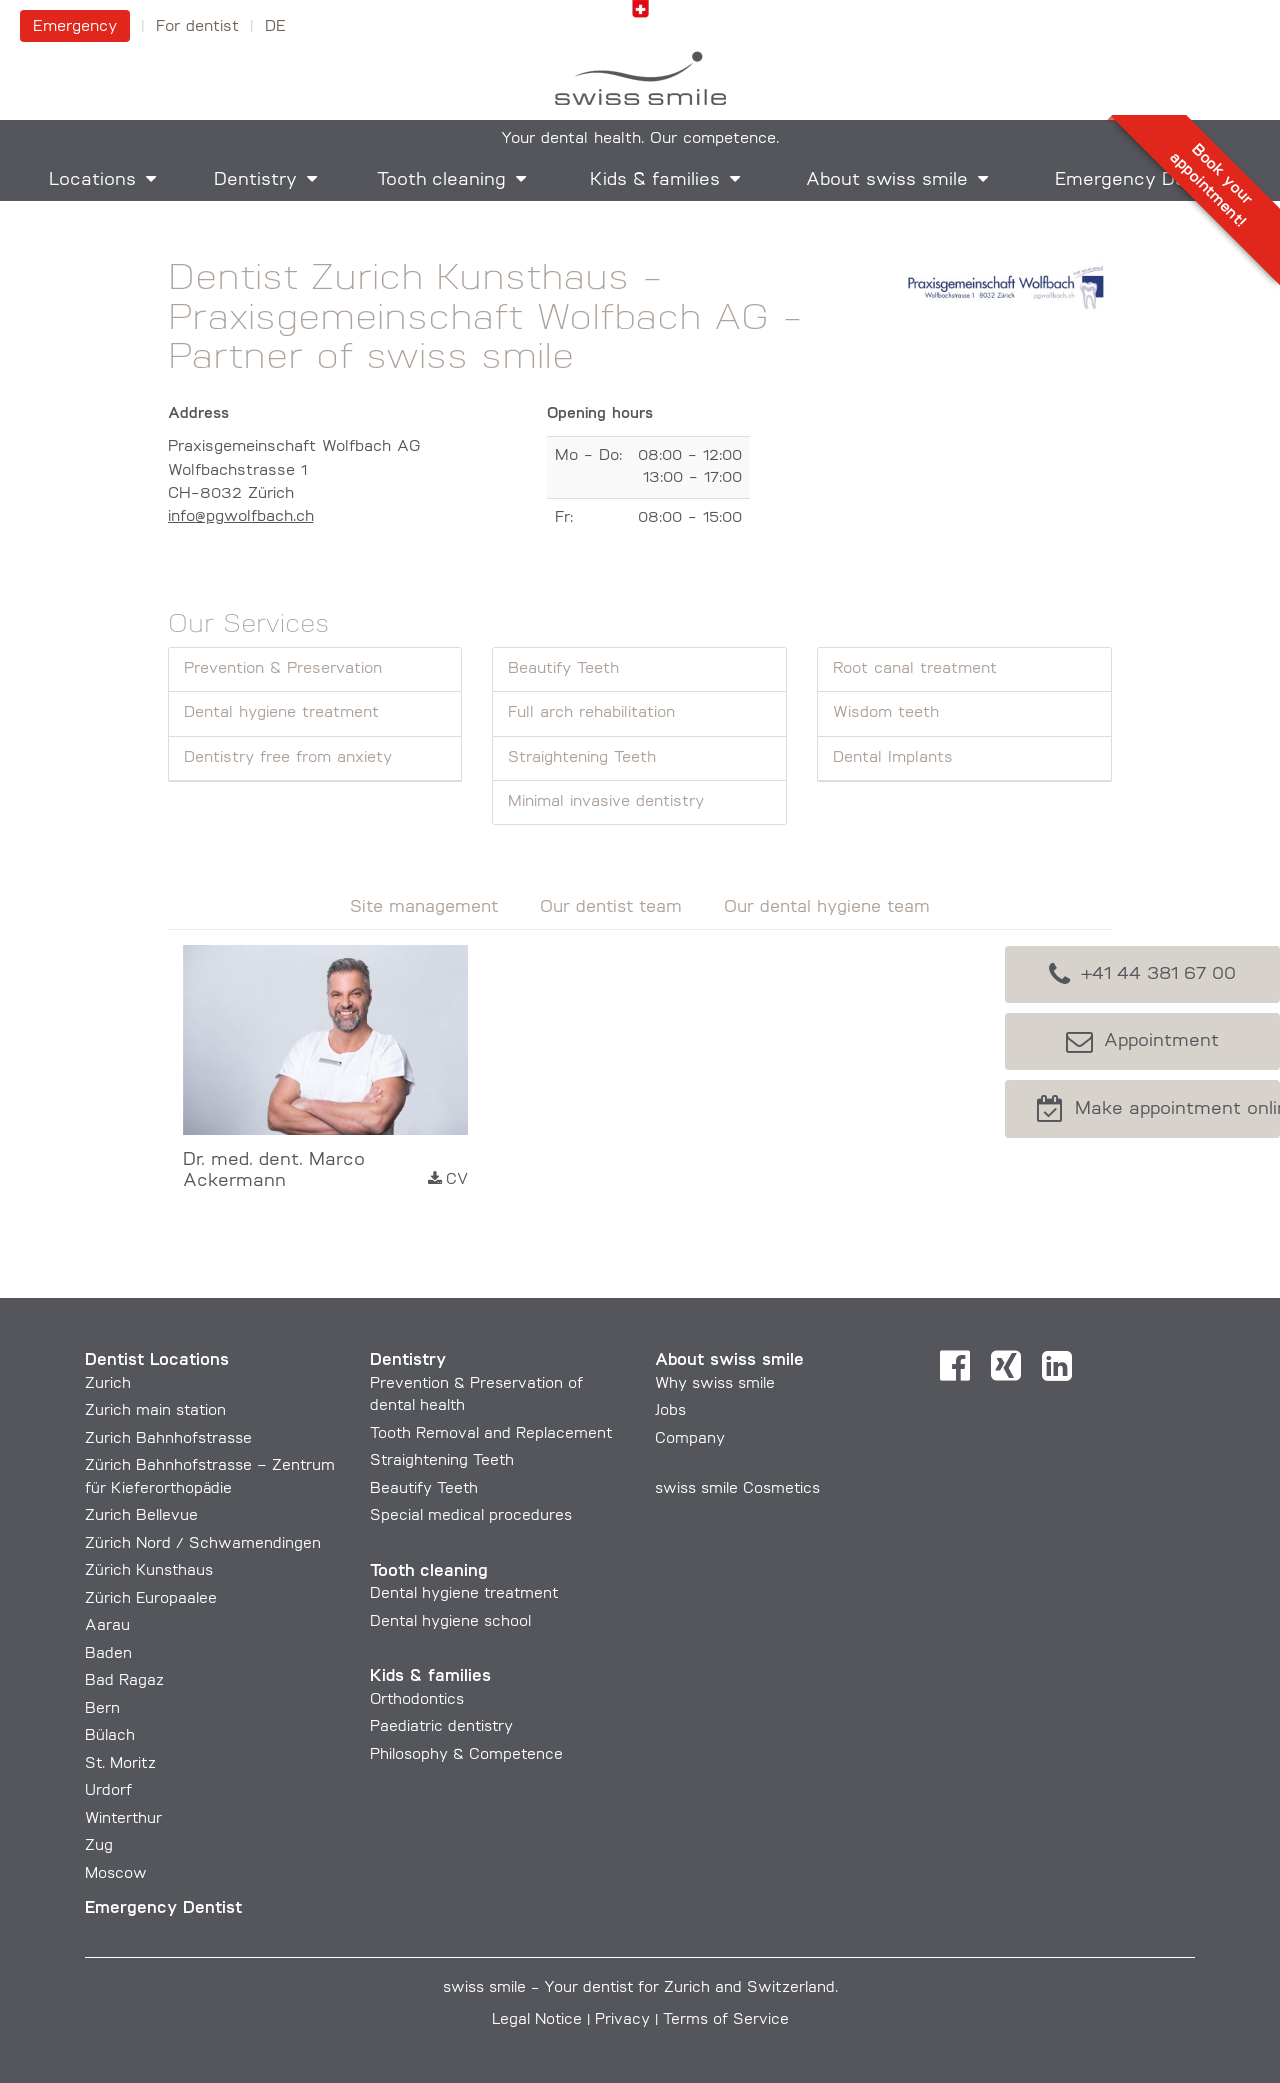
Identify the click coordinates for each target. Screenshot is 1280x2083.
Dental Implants (893, 758)
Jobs (670, 1411)
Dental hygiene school (450, 1622)
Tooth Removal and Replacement (491, 1434)
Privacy (622, 2020)
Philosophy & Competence (466, 1755)
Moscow (116, 1874)
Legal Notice (537, 2020)
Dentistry (255, 180)
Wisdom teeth (886, 713)
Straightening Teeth (582, 758)
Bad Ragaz (124, 1681)
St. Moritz (120, 1764)
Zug (99, 1846)
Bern (102, 1709)
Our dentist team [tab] (611, 907)
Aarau (107, 1626)
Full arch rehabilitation (591, 713)
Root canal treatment (915, 669)
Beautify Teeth (563, 669)
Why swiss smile (715, 1384)
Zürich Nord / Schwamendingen (203, 1544)
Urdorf (108, 1791)
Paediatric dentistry (441, 1727)
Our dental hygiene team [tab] (827, 907)
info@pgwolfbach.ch (241, 517)
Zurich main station (155, 1411)
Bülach (110, 1736)
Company (690, 1439)
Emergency (75, 27)
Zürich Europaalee (151, 1599)
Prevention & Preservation (283, 669)
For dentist (197, 27)
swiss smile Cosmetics (737, 1489)
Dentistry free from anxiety (288, 758)
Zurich (108, 1384)
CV (448, 1179)
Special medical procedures (471, 1516)
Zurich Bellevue (141, 1516)
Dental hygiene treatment (281, 713)
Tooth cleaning (441, 180)
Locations (92, 180)
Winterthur (123, 1819)
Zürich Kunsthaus (149, 1571)
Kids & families (655, 180)
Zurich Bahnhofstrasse (168, 1439)
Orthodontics (417, 1700)
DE (275, 27)
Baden (108, 1654)
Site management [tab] (424, 907)
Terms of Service (726, 2020)
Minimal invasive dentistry (606, 802)
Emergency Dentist (163, 1908)
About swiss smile (887, 180)
